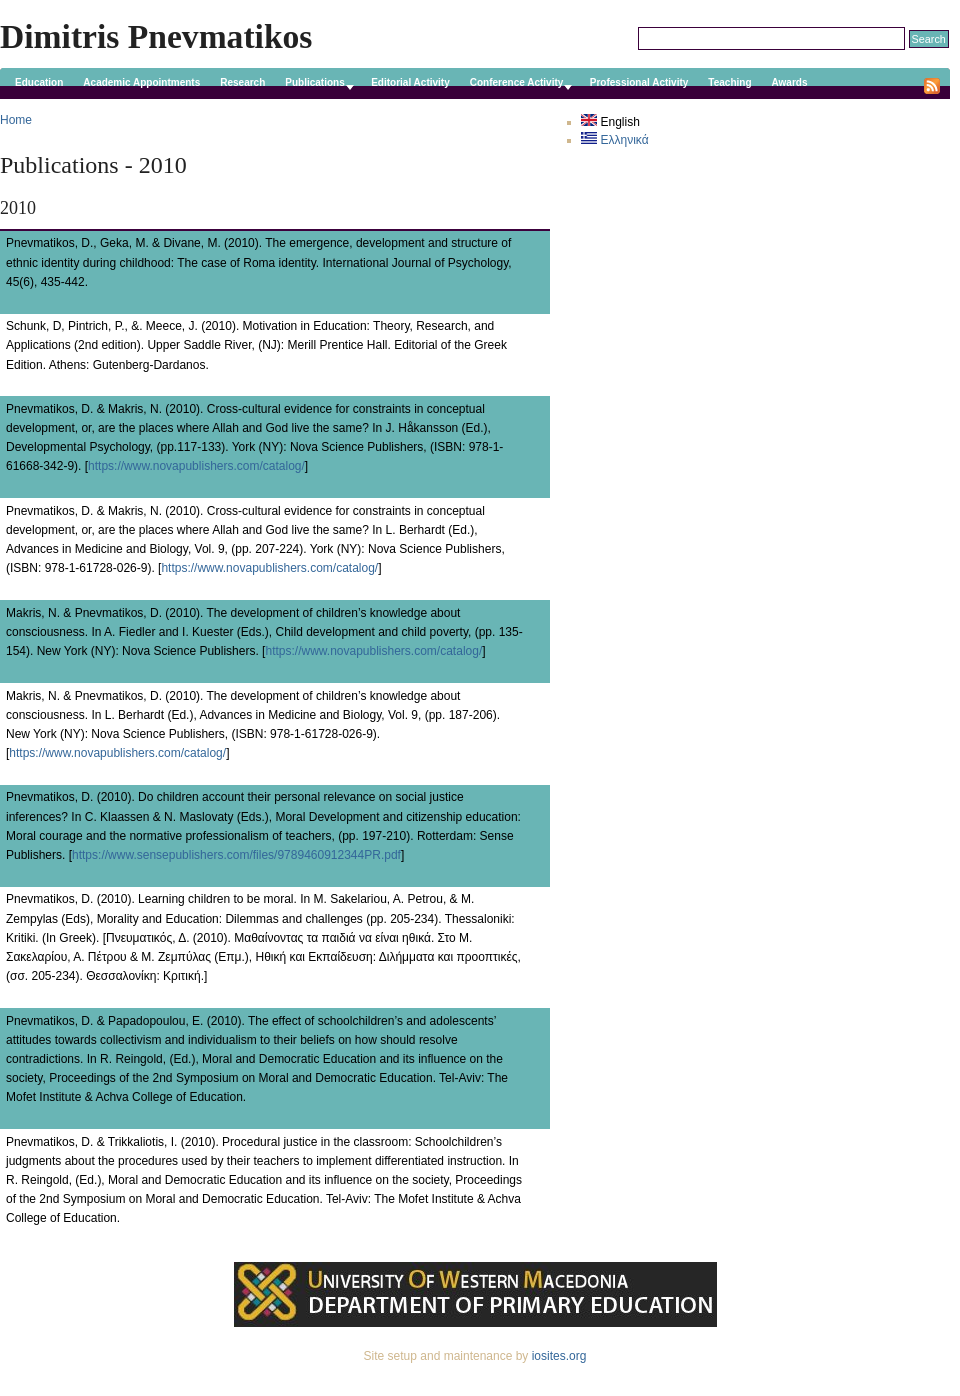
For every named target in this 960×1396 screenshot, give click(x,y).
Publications (314, 82)
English (610, 122)
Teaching (729, 82)
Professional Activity (639, 82)
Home (16, 120)
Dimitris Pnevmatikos (156, 36)
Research (242, 82)
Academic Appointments (141, 82)
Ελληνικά (614, 140)
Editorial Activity (410, 82)
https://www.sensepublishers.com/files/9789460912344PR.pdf (236, 855)
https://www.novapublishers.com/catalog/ (196, 466)
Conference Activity (517, 82)
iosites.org (559, 1356)
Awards (790, 82)
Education (39, 82)
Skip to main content (475, 9)
